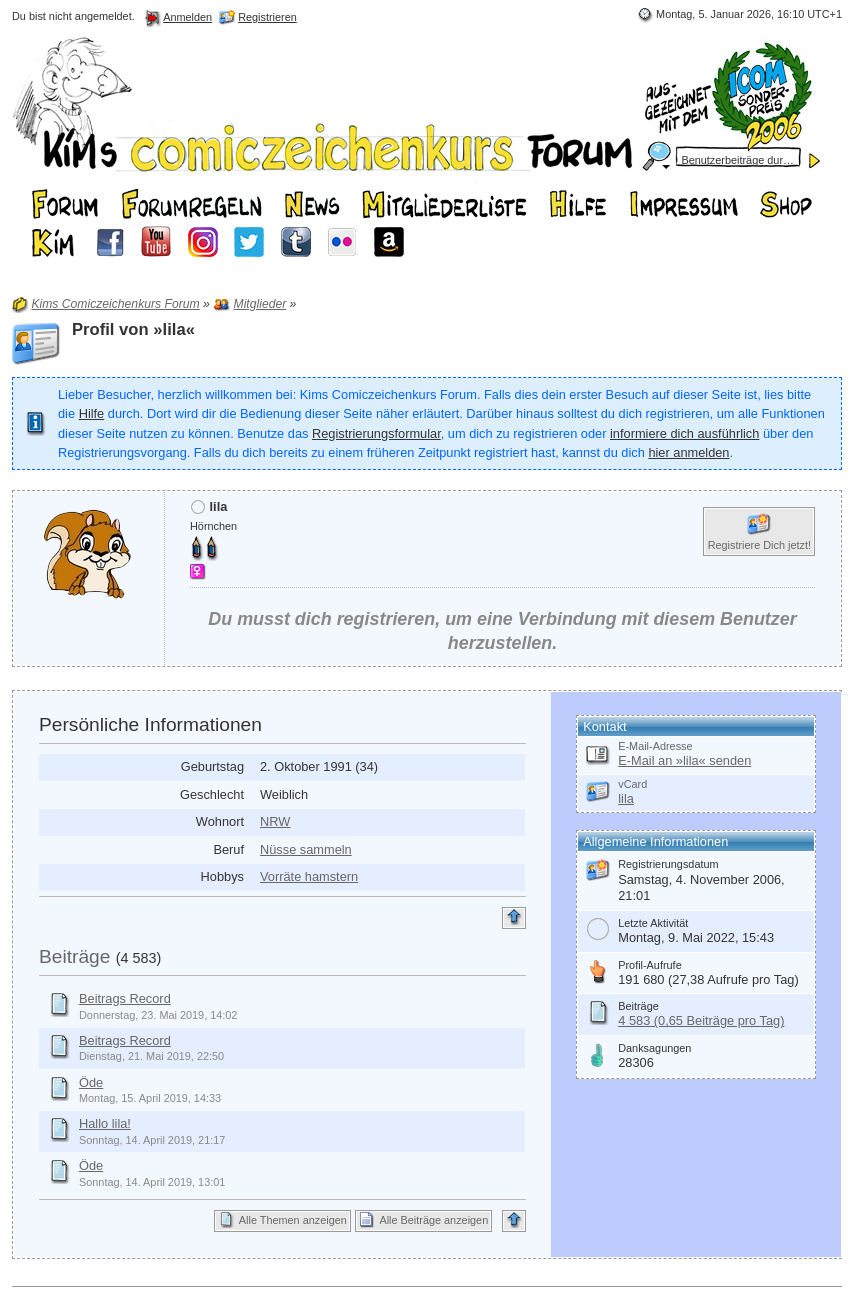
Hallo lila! (105, 1123)
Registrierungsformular (376, 433)
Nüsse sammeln (306, 849)
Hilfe (92, 413)
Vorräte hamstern (309, 876)
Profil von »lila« (133, 329)
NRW (275, 821)
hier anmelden (688, 452)
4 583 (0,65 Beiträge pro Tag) (701, 1020)
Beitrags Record (125, 998)
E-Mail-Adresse (655, 746)
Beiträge (74, 956)
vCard (632, 784)
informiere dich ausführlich (684, 433)
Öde (91, 1082)
